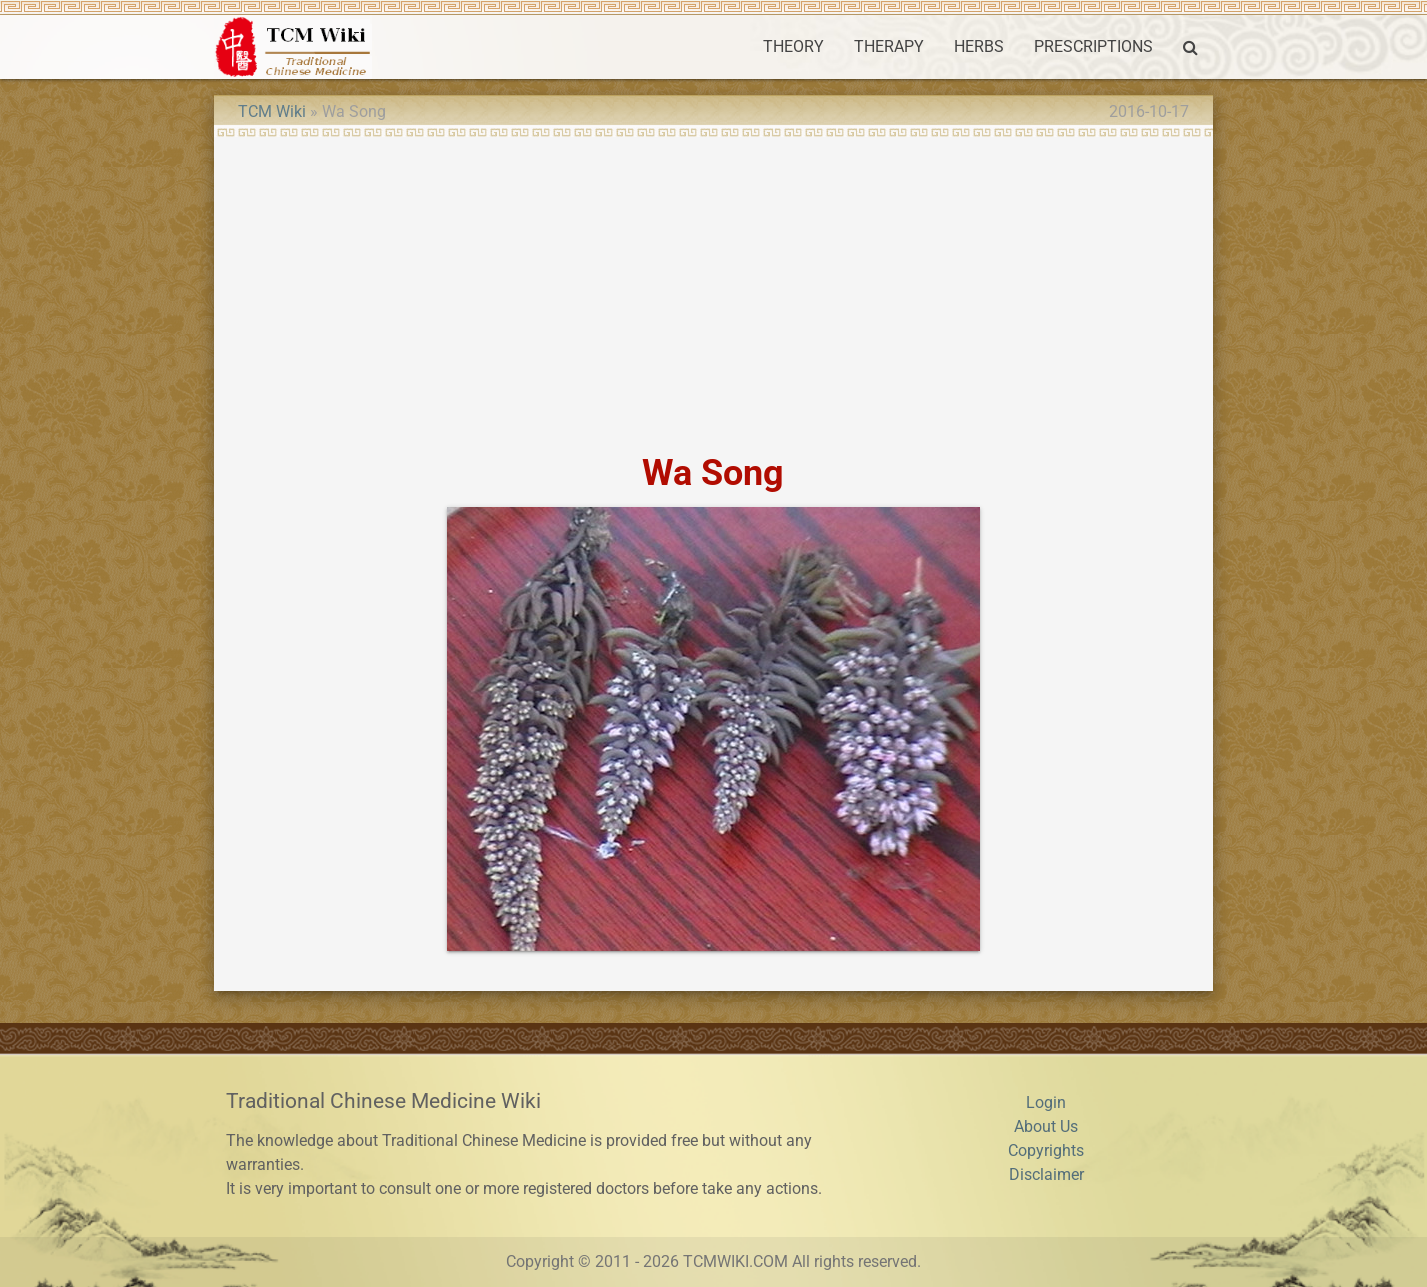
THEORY (793, 46)
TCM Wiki (272, 111)
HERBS (979, 46)
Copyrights (1046, 1150)
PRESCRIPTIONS (1093, 46)
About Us (1046, 1126)
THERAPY (889, 46)
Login (1046, 1102)
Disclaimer (1046, 1174)
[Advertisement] (713, 288)
